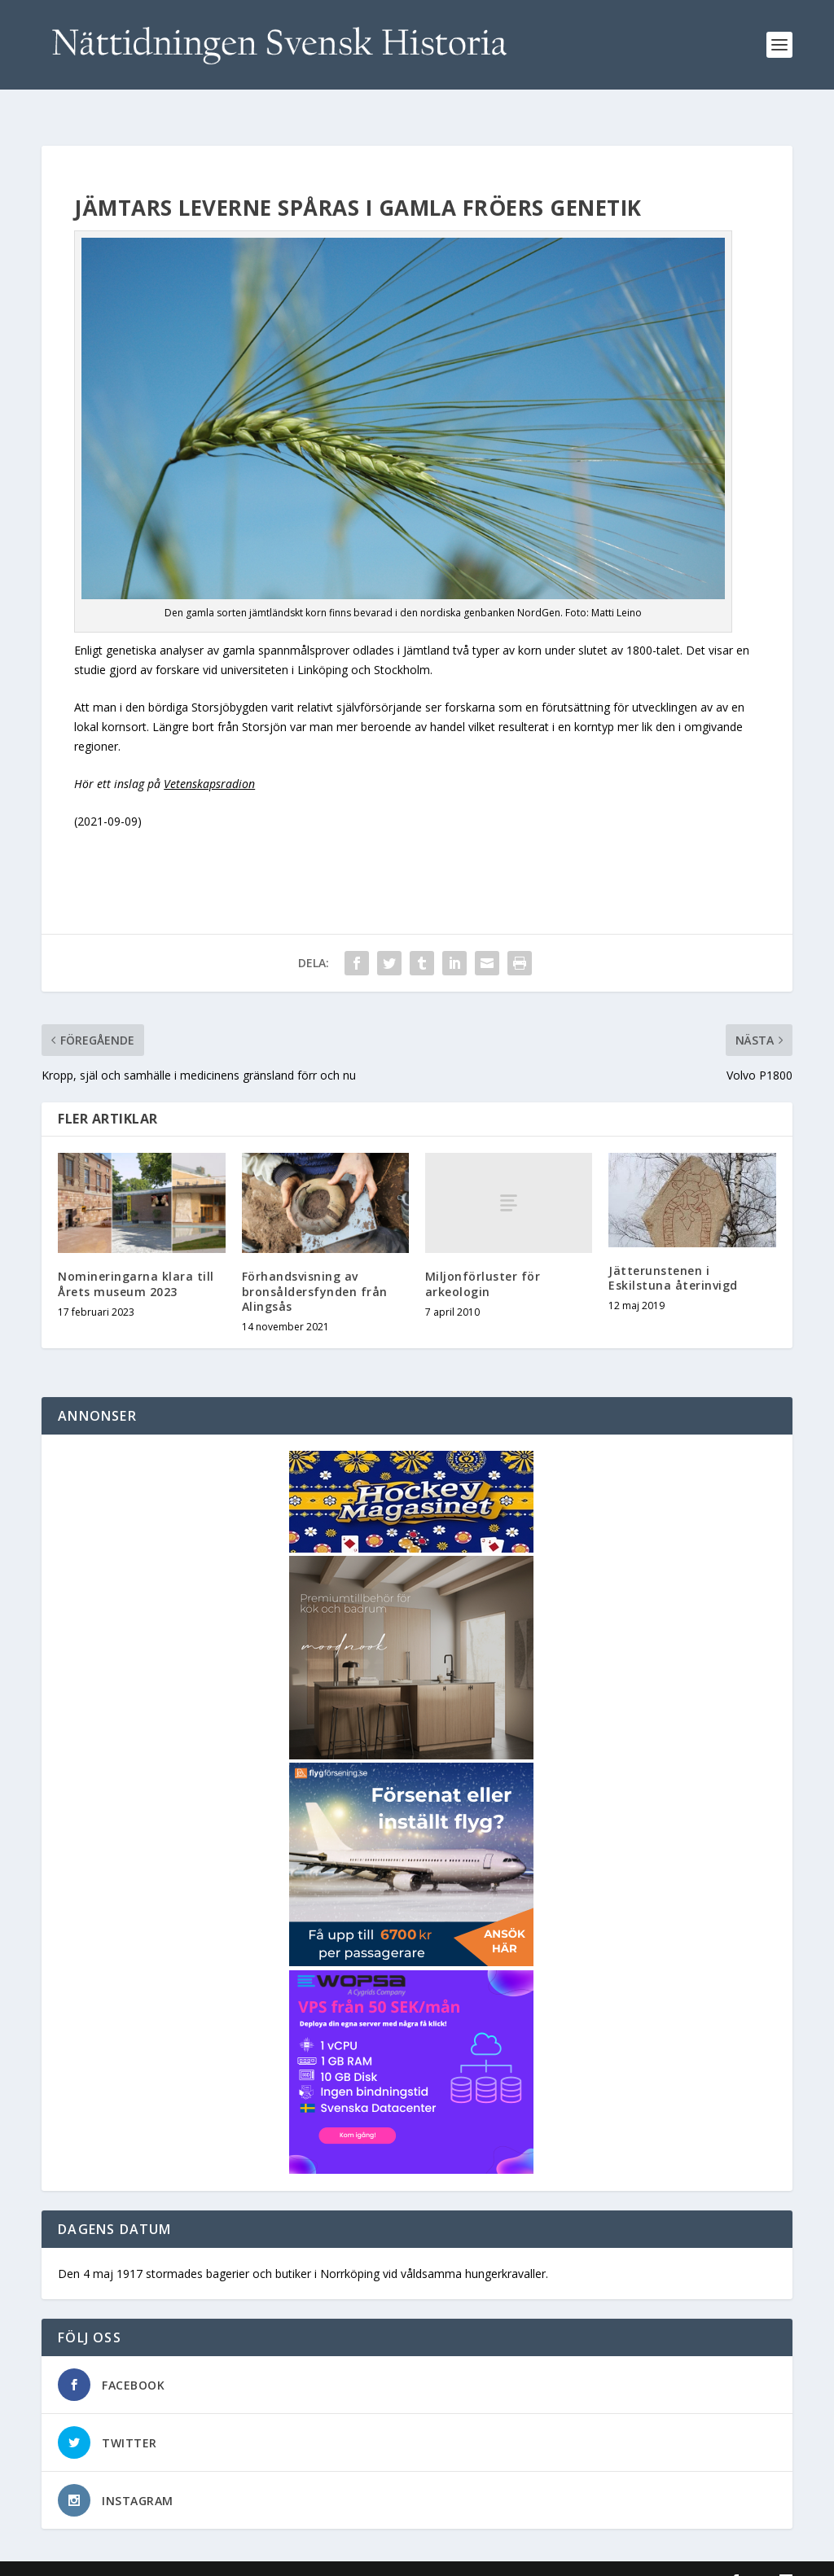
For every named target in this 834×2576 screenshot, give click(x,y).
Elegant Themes (154, 2557)
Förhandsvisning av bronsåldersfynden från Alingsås (315, 1267)
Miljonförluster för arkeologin (483, 1260)
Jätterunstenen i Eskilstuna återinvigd (673, 1254)
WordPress (306, 2557)
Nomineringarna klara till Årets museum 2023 (136, 1260)
